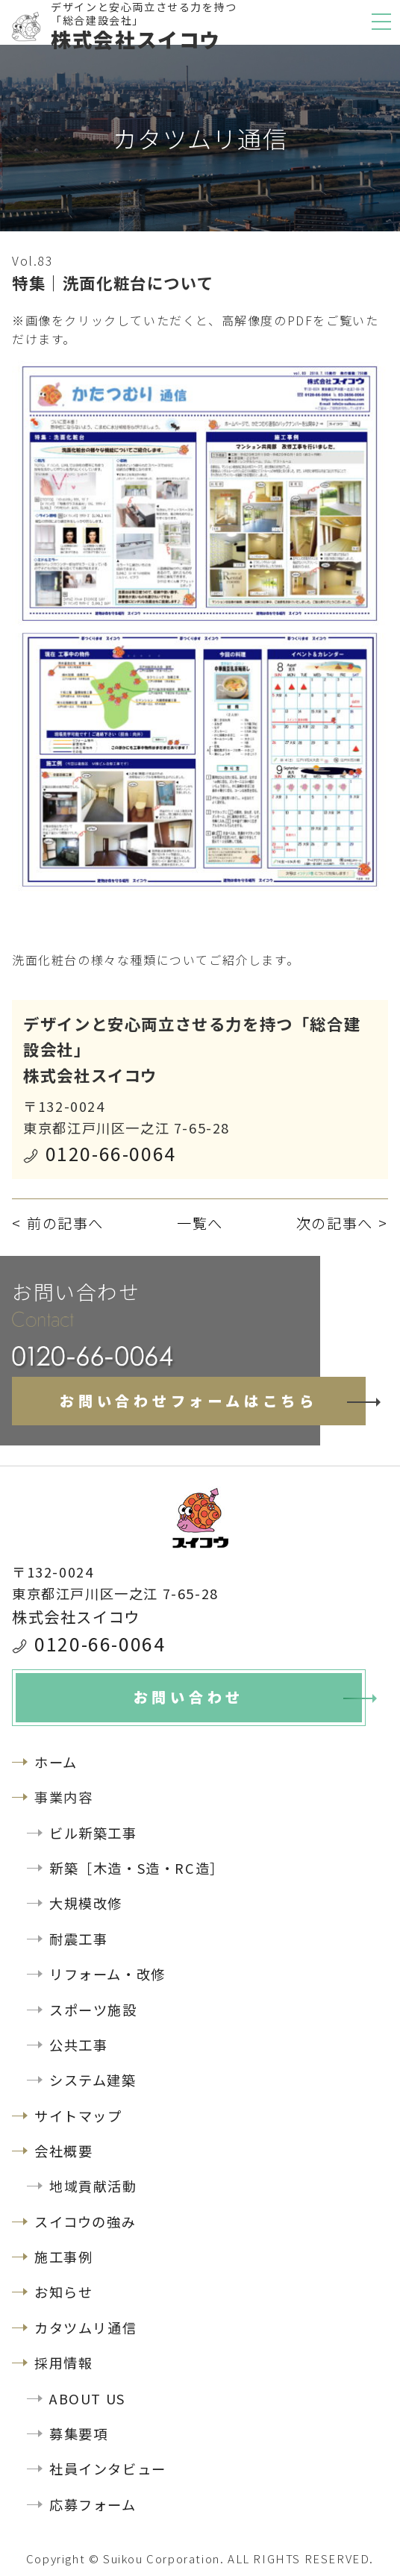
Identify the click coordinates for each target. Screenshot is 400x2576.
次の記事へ (334, 1223)
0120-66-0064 (111, 1152)
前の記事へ (65, 1223)
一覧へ (200, 1223)
